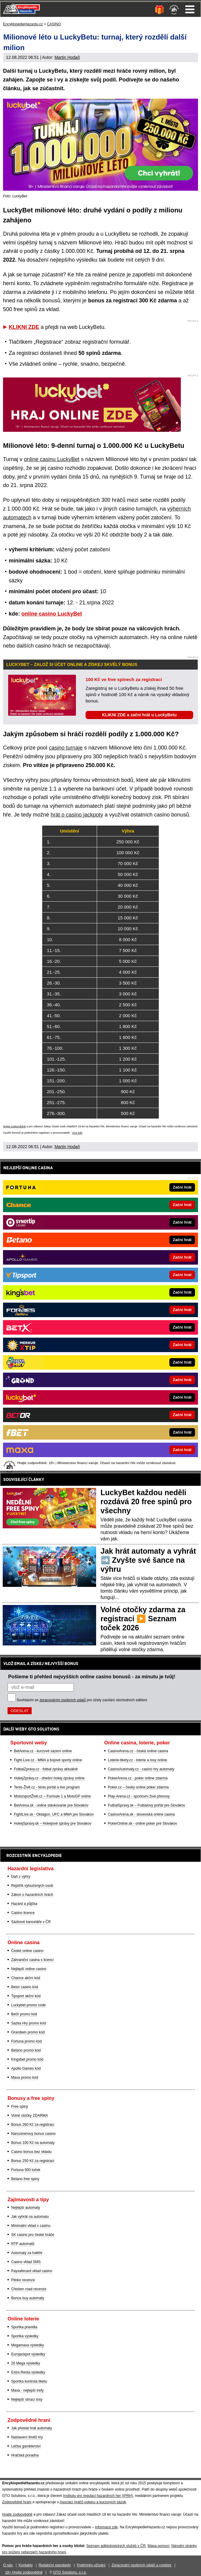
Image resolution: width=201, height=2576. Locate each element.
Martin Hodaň (67, 57)
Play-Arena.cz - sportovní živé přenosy (139, 1796)
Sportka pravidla (24, 2327)
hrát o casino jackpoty (77, 815)
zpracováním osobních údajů (62, 1700)
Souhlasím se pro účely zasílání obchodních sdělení (82, 1700)
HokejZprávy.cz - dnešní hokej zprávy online (49, 1778)
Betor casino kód (24, 1987)
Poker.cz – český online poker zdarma (138, 1787)
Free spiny (19, 2106)
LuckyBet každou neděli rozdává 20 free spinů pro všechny (146, 1501)
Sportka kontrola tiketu (29, 2381)
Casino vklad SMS (26, 2262)
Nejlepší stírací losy (26, 2399)
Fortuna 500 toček (25, 2170)
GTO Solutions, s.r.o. (69, 2572)
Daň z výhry (20, 1876)
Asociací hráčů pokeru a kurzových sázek (93, 2502)
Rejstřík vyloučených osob (32, 1885)
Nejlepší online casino (28, 1969)
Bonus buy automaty (27, 2298)
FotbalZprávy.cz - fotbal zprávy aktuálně (46, 1769)
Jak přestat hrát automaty (31, 2428)
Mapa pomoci (158, 2546)
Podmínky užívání (91, 2565)
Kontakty (26, 2565)
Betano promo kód (26, 2050)
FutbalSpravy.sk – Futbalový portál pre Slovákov (146, 1805)
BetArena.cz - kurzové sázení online (43, 1751)
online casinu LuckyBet (51, 459)
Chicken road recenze (28, 2289)
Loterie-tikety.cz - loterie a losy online (137, 1760)
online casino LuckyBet (51, 614)
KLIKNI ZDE (24, 327)
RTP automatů (22, 2244)
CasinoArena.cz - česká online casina (138, 1751)
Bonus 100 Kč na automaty (33, 2143)
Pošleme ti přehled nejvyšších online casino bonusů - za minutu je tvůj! (91, 1676)
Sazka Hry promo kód (28, 2023)
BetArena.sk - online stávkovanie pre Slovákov (51, 1805)
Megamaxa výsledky (27, 2345)
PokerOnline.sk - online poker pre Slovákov (142, 1823)
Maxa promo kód (24, 2077)
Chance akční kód (25, 1978)
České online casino (27, 1951)
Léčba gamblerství (26, 2446)
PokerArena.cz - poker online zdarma (138, 1778)
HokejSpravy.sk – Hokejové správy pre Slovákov (52, 1823)
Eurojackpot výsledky (28, 2354)
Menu (189, 9)
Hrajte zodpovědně (14, 1126)
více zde (77, 1132)
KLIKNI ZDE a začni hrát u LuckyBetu (139, 714)
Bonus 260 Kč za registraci (32, 2124)
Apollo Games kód (26, 2068)
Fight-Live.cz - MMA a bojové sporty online (48, 1760)
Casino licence (23, 1913)
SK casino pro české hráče (32, 2235)
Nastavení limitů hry (27, 2437)
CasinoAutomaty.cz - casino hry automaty (141, 1769)
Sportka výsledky (25, 2336)
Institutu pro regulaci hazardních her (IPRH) (98, 2496)
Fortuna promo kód (26, 2041)
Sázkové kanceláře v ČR (31, 1922)
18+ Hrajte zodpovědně (23, 2572)
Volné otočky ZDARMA (29, 2115)
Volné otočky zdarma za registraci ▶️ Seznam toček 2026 (143, 1618)
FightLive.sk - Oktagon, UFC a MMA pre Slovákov (54, 1814)
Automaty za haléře (26, 2253)
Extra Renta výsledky (28, 2372)
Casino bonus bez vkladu (31, 2152)
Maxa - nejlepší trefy (27, 2390)
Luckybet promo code (28, 2005)
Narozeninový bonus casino (33, 2134)
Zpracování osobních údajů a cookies (141, 2565)
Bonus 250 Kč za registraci (32, 2161)
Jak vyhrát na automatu (30, 2217)
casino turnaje (66, 748)
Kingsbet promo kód (27, 2059)
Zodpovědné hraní (16, 2502)
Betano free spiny (25, 2179)
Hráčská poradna (25, 2455)
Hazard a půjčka (24, 1904)
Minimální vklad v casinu (30, 2226)
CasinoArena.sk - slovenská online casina (141, 1814)
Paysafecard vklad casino (31, 2271)
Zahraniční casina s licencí (32, 1960)
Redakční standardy (55, 2565)
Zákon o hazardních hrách (32, 1895)
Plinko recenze (23, 2280)
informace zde (106, 2527)
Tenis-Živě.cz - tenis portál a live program (47, 1787)
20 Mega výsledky (25, 2363)
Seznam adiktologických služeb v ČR (116, 2546)
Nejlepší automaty (25, 2207)
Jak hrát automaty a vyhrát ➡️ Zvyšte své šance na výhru (148, 1560)
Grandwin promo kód (28, 2032)
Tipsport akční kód (26, 1996)
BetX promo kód (24, 2014)
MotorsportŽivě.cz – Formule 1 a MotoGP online (52, 1796)
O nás (8, 2565)
